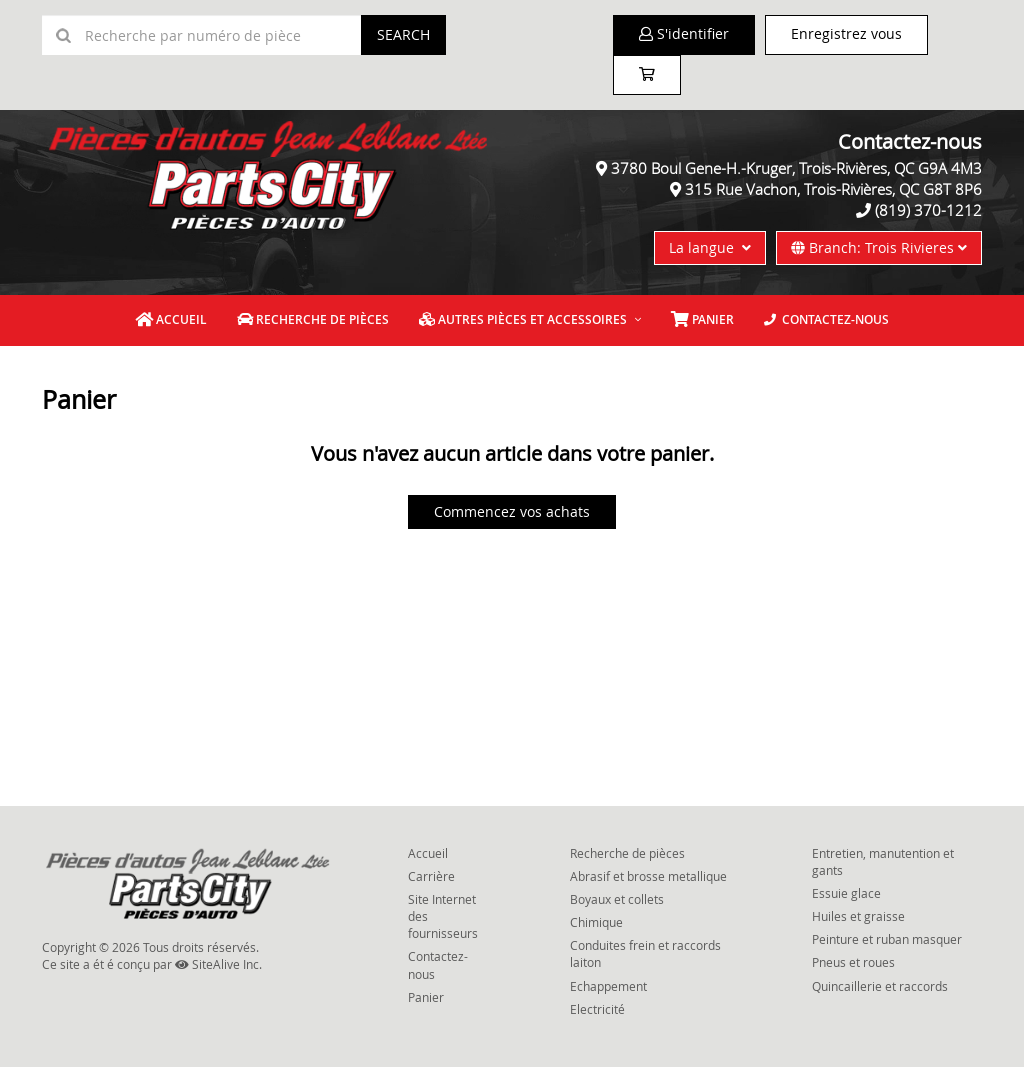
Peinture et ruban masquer (887, 939)
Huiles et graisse (858, 916)
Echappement (608, 986)
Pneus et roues (853, 962)
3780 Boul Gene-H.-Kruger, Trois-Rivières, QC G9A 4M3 (796, 168)
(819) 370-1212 (928, 210)
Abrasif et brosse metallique (648, 876)
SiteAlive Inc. (218, 964)
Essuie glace (846, 893)
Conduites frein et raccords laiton (645, 953)
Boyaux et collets (617, 899)
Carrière (431, 876)
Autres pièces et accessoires (523, 319)
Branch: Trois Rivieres (879, 247)
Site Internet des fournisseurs (443, 916)
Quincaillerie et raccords (880, 986)
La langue (710, 247)
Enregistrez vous (846, 33)
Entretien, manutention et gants (883, 861)
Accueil (171, 319)
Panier (426, 997)
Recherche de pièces (313, 319)
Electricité (597, 1009)
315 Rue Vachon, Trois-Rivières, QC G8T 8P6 (833, 189)
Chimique (596, 922)
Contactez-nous (826, 319)
